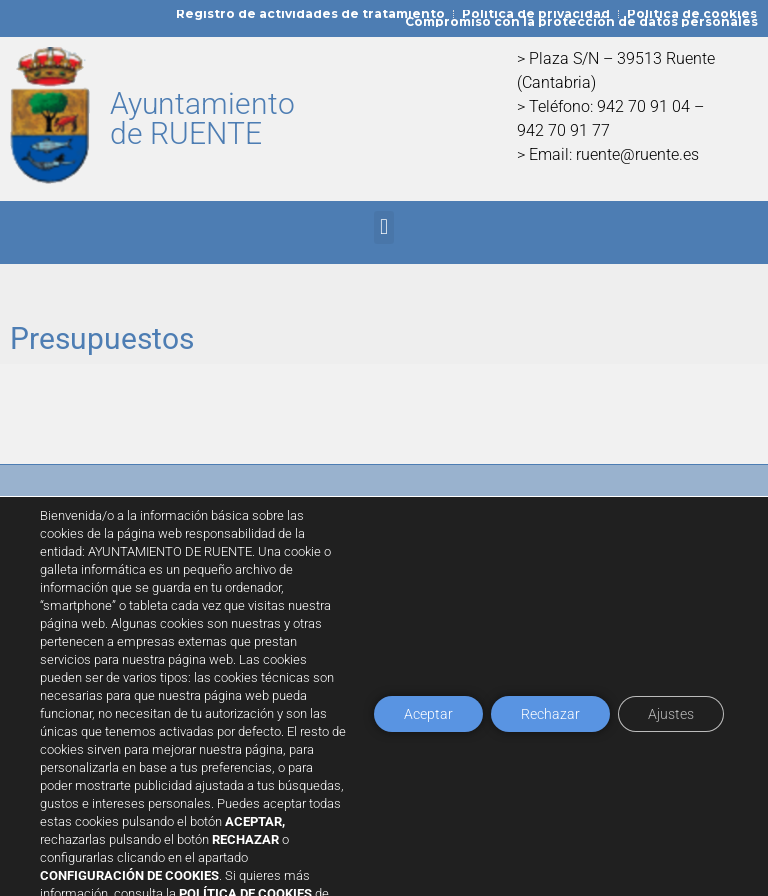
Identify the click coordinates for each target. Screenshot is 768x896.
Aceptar (428, 714)
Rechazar (550, 714)
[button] (383, 227)
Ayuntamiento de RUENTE (202, 118)
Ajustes (671, 714)
